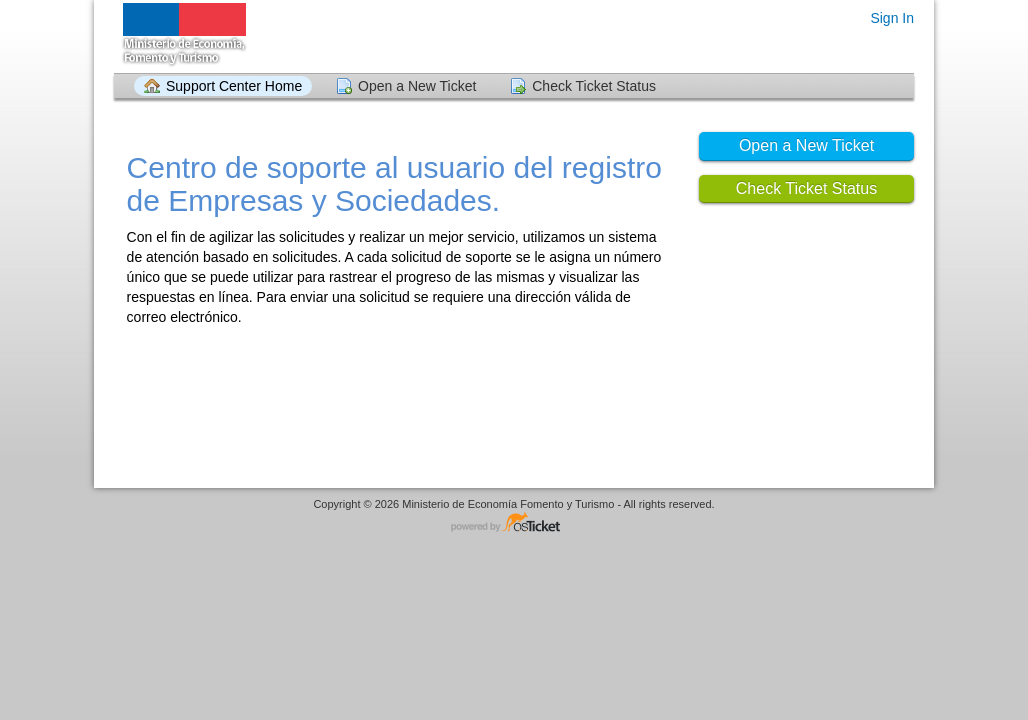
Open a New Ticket (417, 86)
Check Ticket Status (594, 86)
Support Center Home (234, 86)
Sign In (892, 18)
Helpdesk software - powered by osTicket (514, 523)
